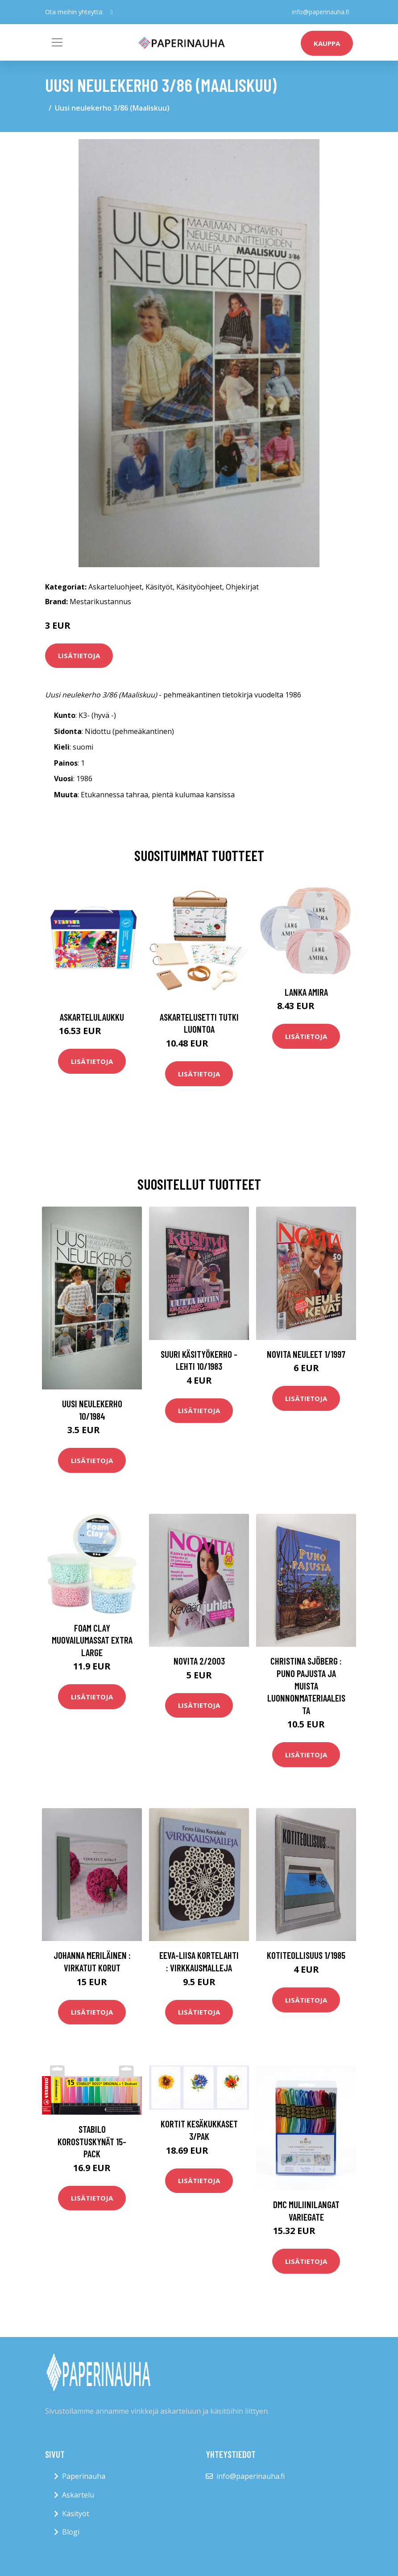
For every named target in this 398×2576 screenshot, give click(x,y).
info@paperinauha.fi (320, 12)
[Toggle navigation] (57, 42)
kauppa (327, 43)
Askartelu (78, 2495)
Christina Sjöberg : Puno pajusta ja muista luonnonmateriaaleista (306, 1685)
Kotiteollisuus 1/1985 (306, 1955)
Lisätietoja (79, 655)
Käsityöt (159, 587)
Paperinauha (83, 2476)
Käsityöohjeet (199, 587)
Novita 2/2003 (199, 1660)
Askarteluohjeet (115, 587)
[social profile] (111, 12)
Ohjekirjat (242, 587)
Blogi (70, 2532)
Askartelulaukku (92, 1016)
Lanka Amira (306, 991)
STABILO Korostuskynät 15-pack (92, 2141)
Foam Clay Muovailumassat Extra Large (92, 1640)
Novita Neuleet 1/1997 (306, 1354)
